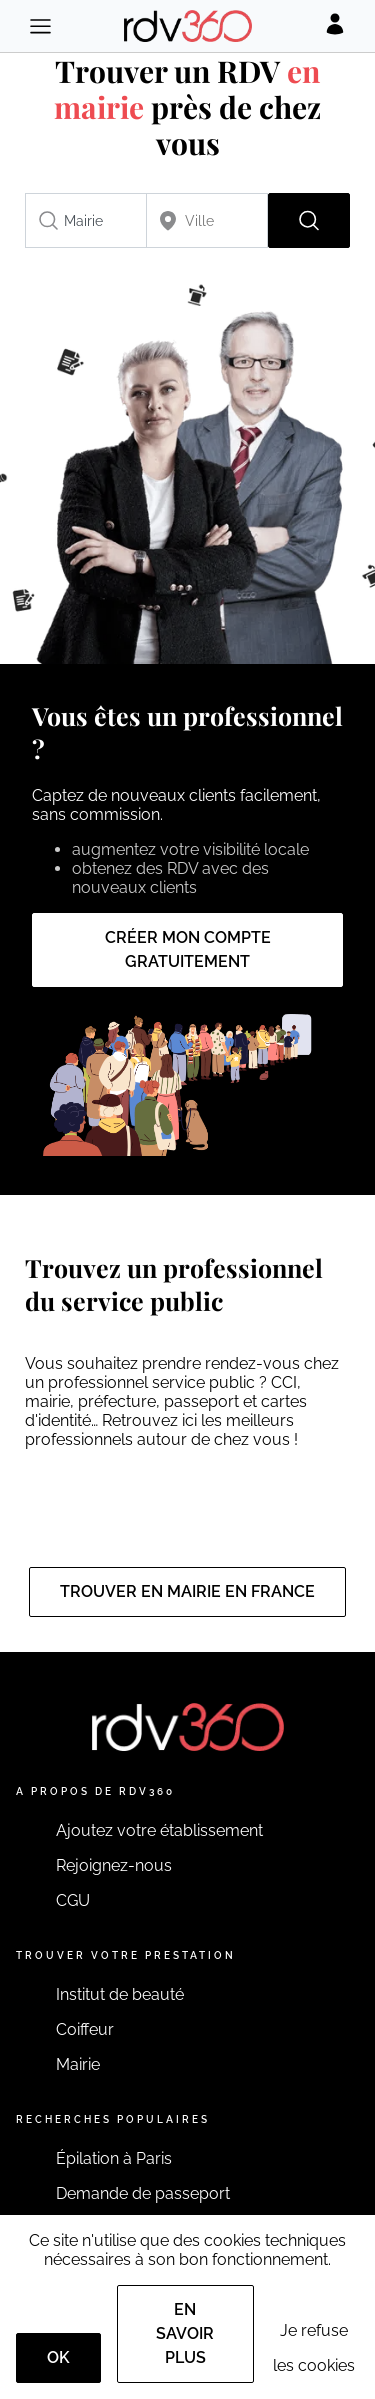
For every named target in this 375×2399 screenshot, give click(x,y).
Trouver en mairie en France (187, 1591)
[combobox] (86, 220)
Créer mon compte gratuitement (188, 949)
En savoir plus (185, 2333)
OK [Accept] (58, 2357)
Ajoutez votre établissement (159, 1830)
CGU (73, 1900)
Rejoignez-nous (114, 1865)
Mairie (78, 2064)
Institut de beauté (120, 1994)
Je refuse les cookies (314, 2348)
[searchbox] (86, 220)
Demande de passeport (143, 2193)
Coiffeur (85, 2029)
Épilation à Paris (114, 2158)
